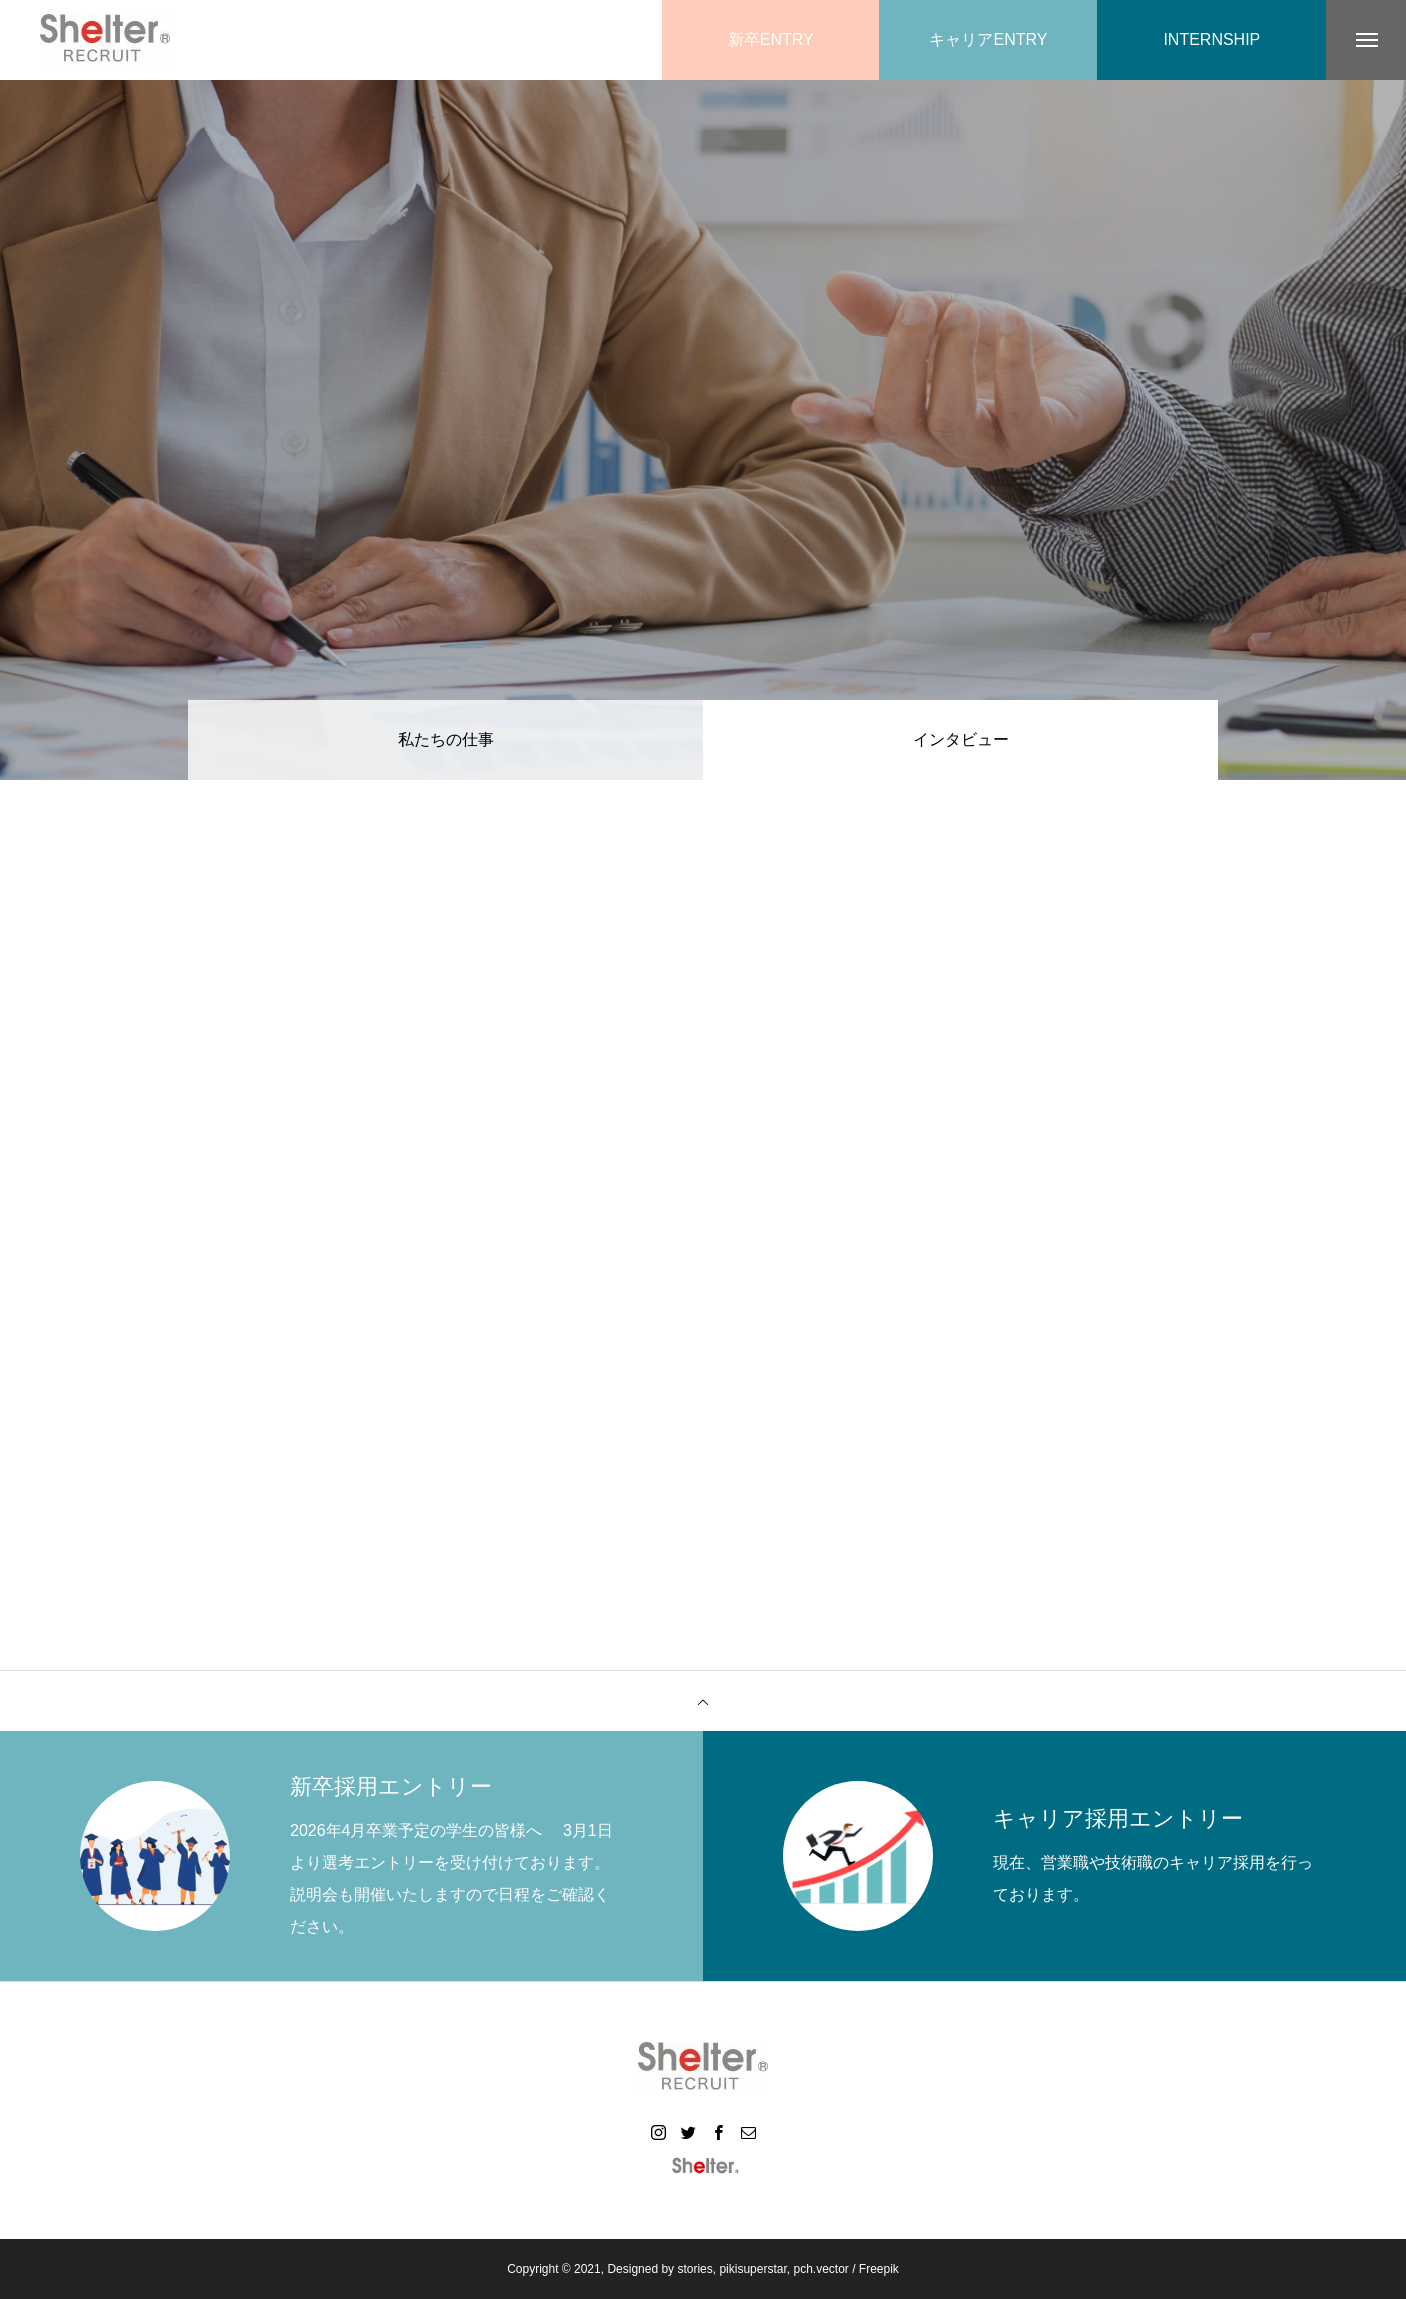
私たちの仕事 (446, 739)
